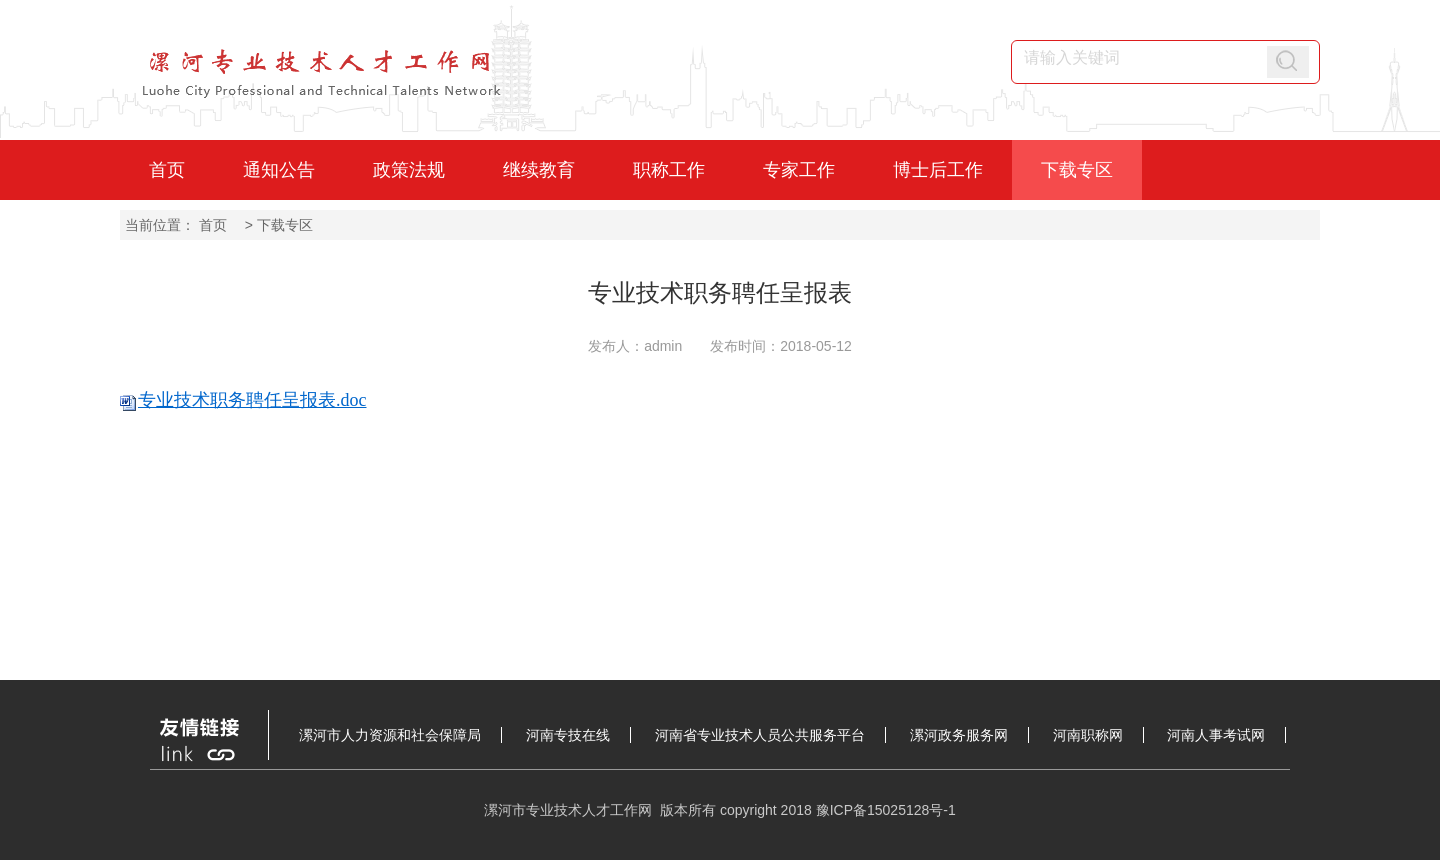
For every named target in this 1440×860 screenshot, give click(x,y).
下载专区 (1077, 170)
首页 (167, 170)
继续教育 (539, 170)
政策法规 (409, 170)
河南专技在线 (568, 735)
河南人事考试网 (1216, 735)
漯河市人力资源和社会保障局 (390, 735)
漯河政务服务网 (959, 735)
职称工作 (669, 170)
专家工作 (799, 170)
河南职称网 (1088, 735)
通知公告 (279, 170)
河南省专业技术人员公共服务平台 (760, 735)
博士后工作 (938, 170)
